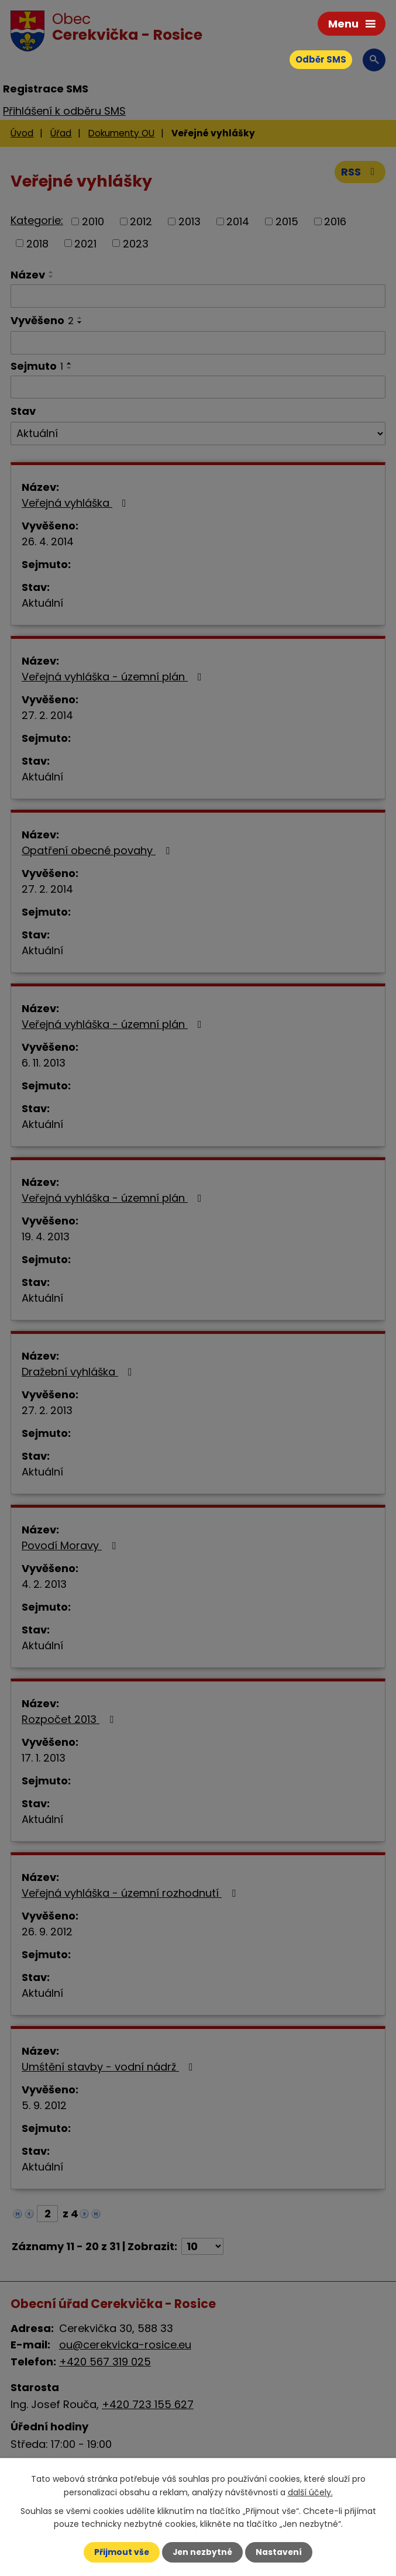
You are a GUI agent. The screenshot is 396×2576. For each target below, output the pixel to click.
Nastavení (280, 2552)
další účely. (310, 2492)
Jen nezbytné (202, 2552)
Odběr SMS (320, 59)
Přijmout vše (121, 2552)
